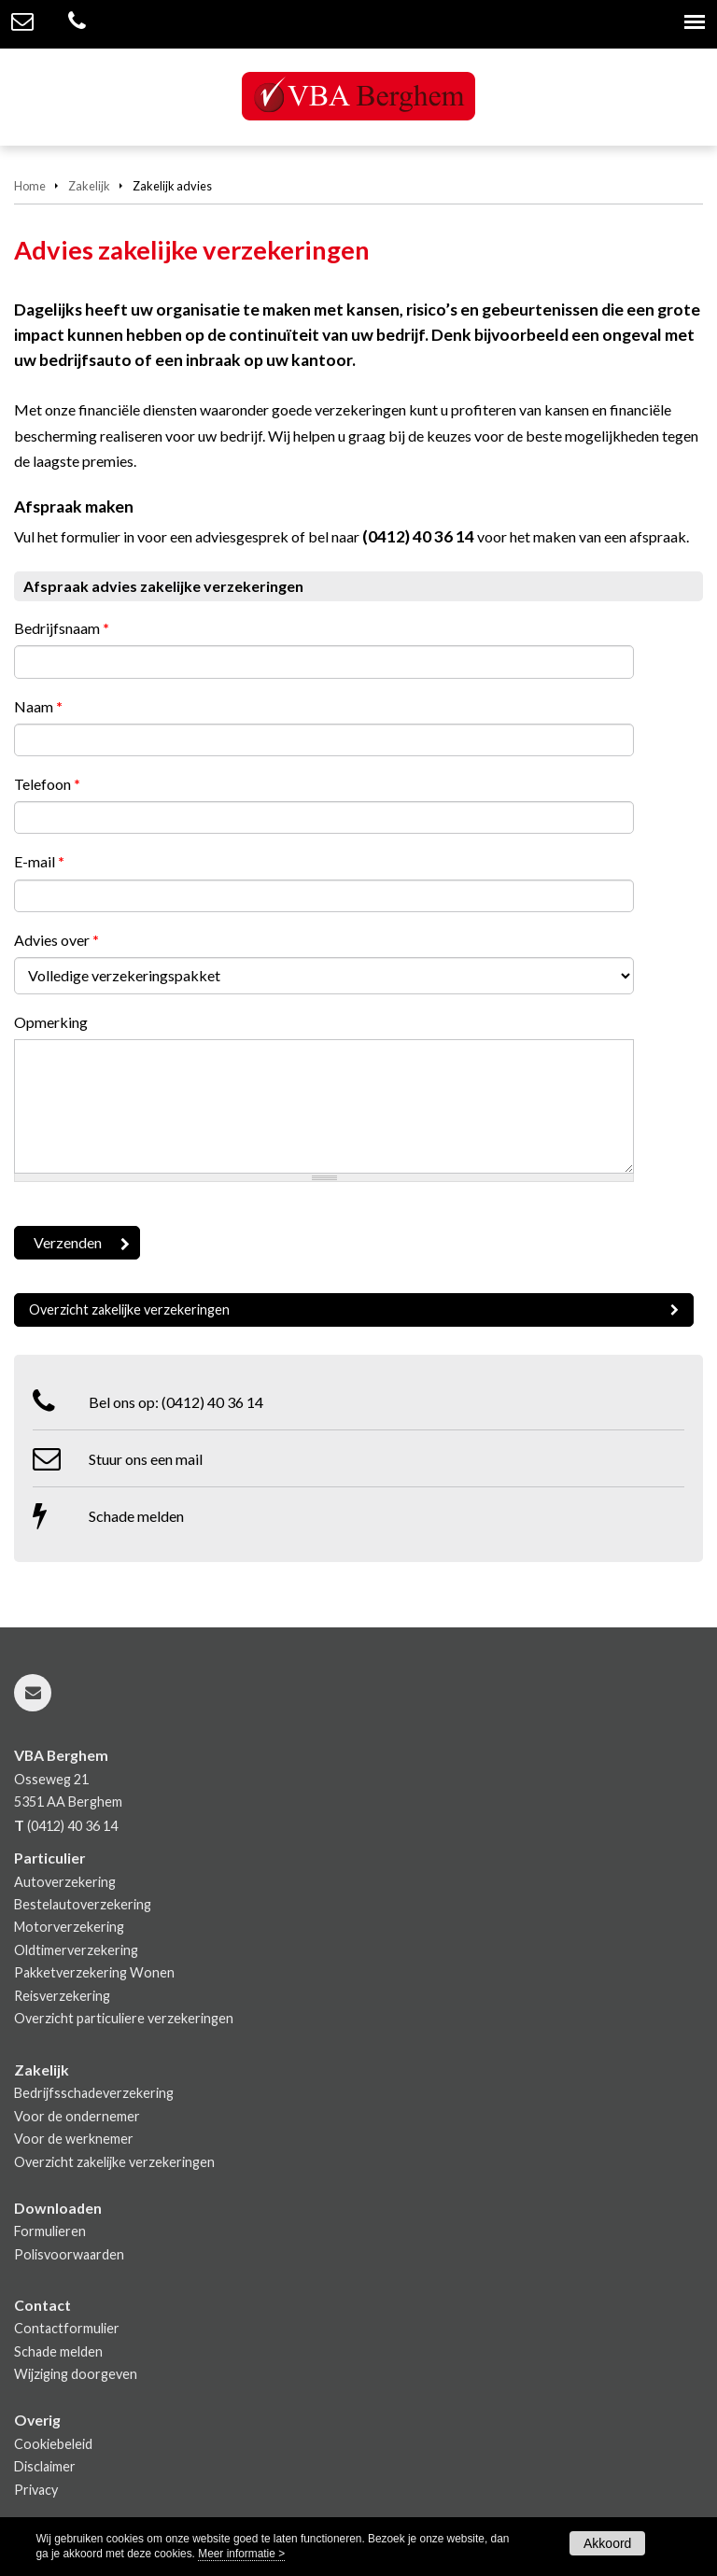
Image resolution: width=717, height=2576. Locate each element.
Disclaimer (45, 2466)
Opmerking (51, 1022)
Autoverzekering (65, 1882)
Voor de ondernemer (77, 2116)
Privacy (36, 2490)
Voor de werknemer (74, 2139)
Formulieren (50, 2231)
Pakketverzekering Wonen (94, 1972)
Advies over (56, 940)
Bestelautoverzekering (82, 1904)
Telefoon (47, 784)
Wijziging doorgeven (75, 2374)
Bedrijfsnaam (61, 628)
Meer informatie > (241, 2553)
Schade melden (136, 1516)
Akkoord (607, 2543)
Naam (38, 706)
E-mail (39, 861)
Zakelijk (89, 185)
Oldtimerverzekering (76, 1950)
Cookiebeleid (53, 2444)
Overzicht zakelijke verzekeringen (129, 1309)
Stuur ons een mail (146, 1459)
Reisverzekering (62, 1996)
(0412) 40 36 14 (418, 536)
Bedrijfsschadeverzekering (94, 2093)
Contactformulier (67, 2328)
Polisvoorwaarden (69, 2254)
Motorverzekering (69, 1927)
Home (30, 185)
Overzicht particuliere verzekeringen (123, 2018)
